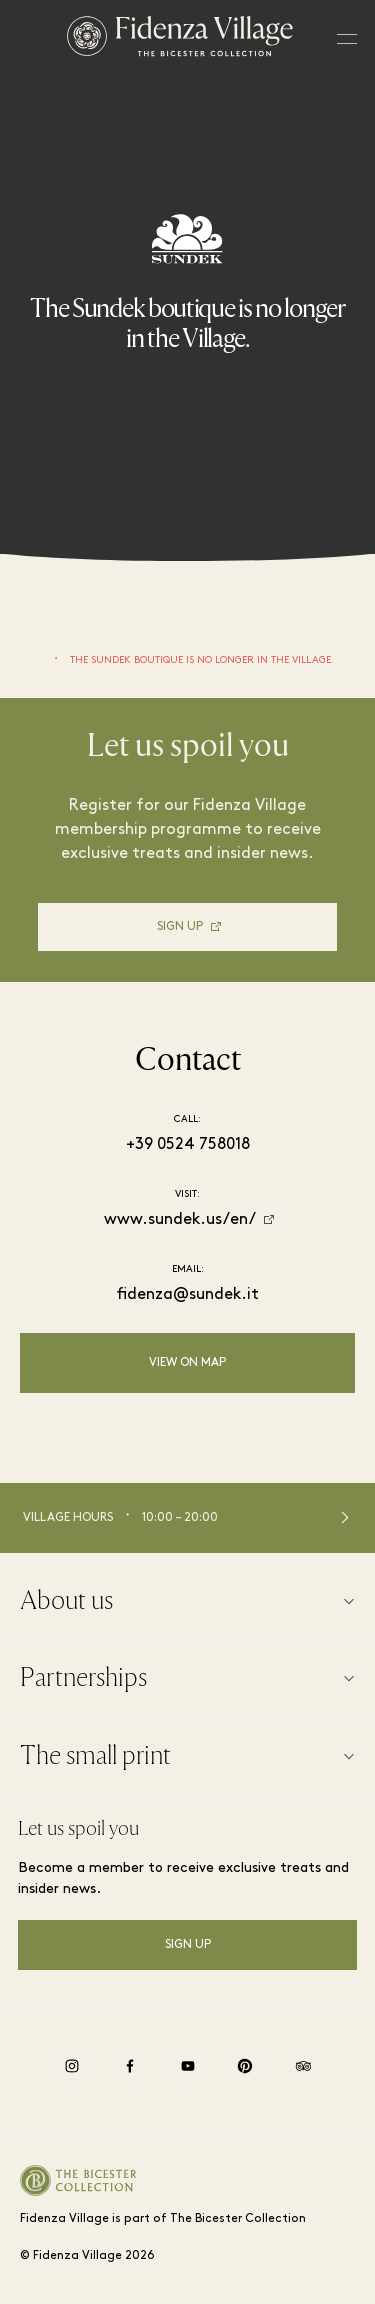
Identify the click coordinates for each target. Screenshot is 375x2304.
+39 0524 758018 (188, 1145)
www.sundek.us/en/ (180, 1220)
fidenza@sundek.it (188, 1295)
